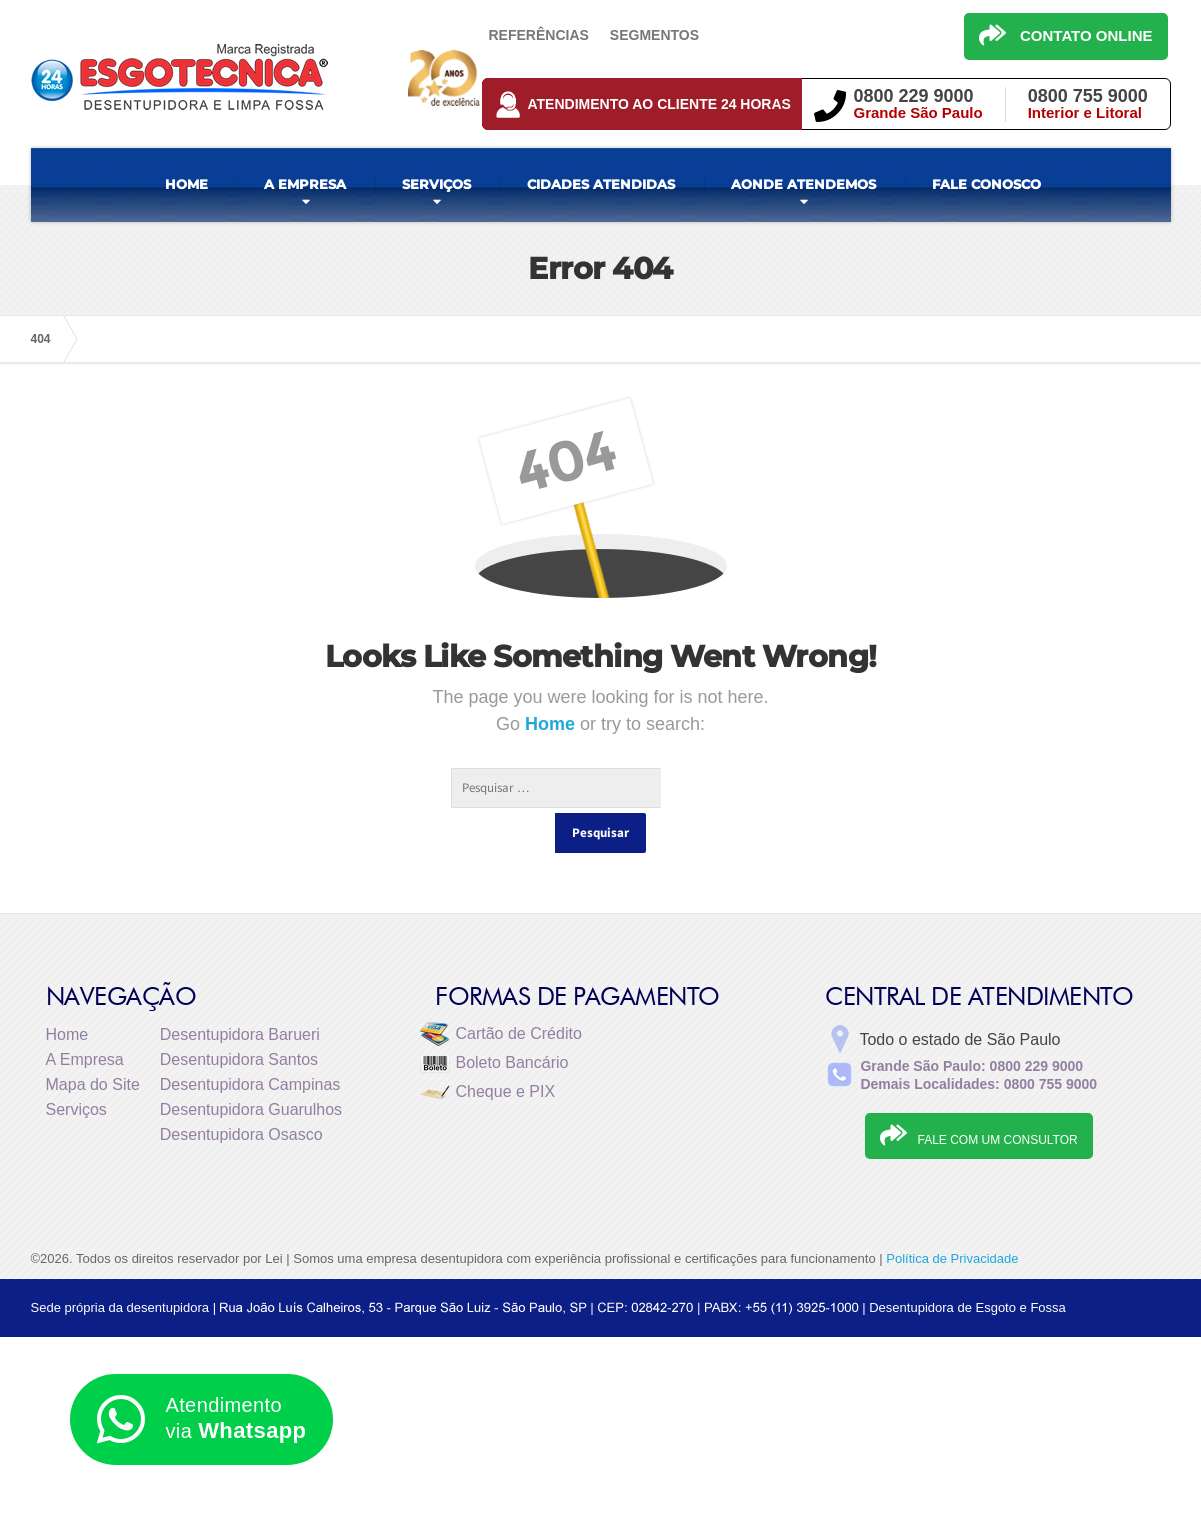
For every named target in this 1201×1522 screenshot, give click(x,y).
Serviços (76, 1069)
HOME (186, 184)
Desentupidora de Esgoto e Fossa (967, 1267)
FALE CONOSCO (986, 184)
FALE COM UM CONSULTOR (978, 1095)
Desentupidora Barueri (240, 994)
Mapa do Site (93, 1044)
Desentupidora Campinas (250, 1044)
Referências (539, 35)
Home (552, 724)
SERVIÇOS (436, 184)
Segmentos (654, 35)
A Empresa (85, 1019)
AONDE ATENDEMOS (803, 184)
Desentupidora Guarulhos (251, 1069)
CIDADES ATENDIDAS (601, 184)
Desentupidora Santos (239, 1019)
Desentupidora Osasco (241, 1094)
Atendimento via (201, 1419)
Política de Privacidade (952, 1218)
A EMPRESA (305, 184)
